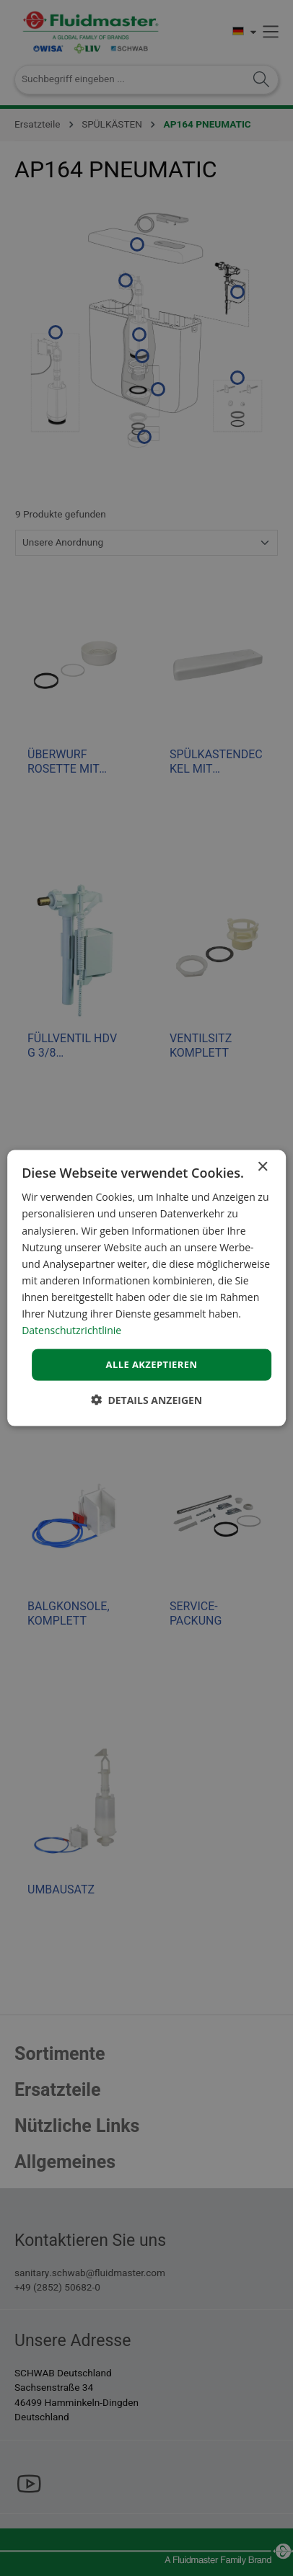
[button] (147, 1399)
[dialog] (146, 1288)
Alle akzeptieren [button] (152, 1364)
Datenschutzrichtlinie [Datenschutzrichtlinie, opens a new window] (71, 1330)
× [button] (262, 1167)
